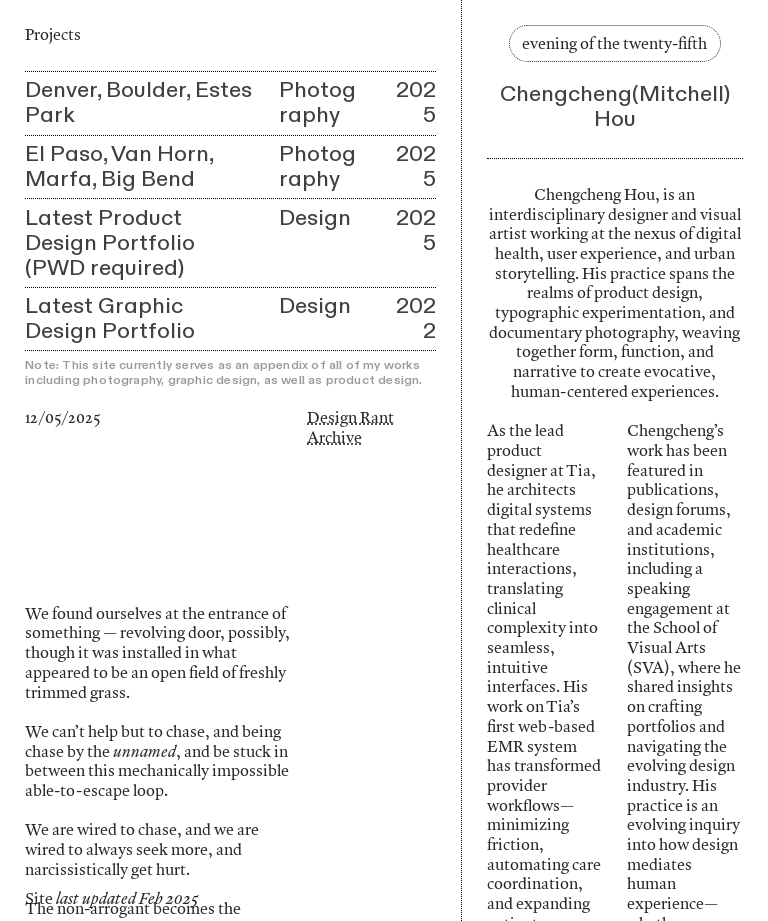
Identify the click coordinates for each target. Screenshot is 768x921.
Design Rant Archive (350, 427)
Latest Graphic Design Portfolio (110, 318)
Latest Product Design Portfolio (110, 230)
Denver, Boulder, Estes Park (138, 102)
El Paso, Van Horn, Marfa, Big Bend (119, 166)
